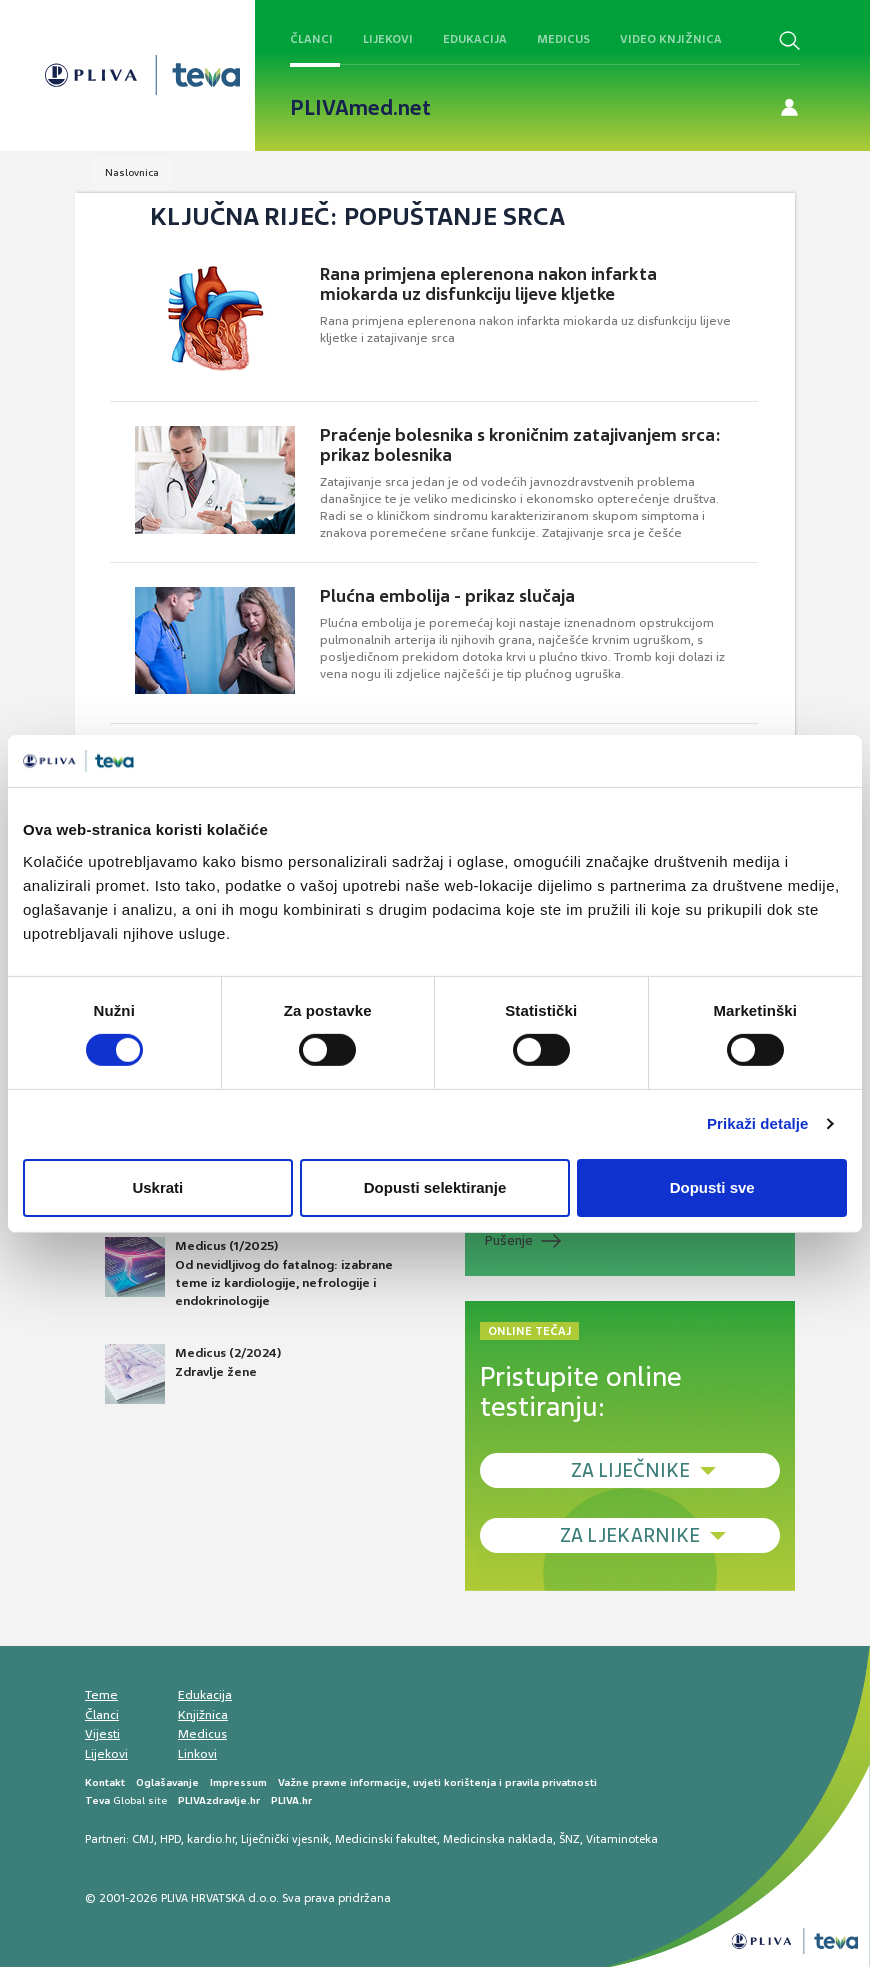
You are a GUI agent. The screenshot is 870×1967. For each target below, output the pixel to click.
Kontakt (105, 1782)
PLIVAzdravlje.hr (219, 1800)
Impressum (238, 1782)
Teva (97, 1800)
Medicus (563, 39)
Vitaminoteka (622, 1839)
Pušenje (509, 1240)
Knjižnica (203, 1715)
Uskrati (157, 1187)
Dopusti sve (712, 1187)
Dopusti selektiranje (435, 1187)
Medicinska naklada (498, 1839)
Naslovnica (132, 172)
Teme (101, 1695)
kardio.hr (211, 1839)
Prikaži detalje (758, 1123)
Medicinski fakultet (386, 1839)
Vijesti (102, 1734)
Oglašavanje (167, 1782)
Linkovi (197, 1754)
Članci (311, 39)
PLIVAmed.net (360, 108)
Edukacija (475, 39)
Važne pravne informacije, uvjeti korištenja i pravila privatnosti (437, 1782)
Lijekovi (388, 39)
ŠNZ (569, 1839)
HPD (170, 1839)
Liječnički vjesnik (285, 1839)
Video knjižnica (671, 39)
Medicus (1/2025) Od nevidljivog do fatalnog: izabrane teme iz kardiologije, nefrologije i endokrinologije (249, 1273)
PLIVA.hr (291, 1800)
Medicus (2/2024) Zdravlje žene (193, 1374)
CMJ (143, 1839)
